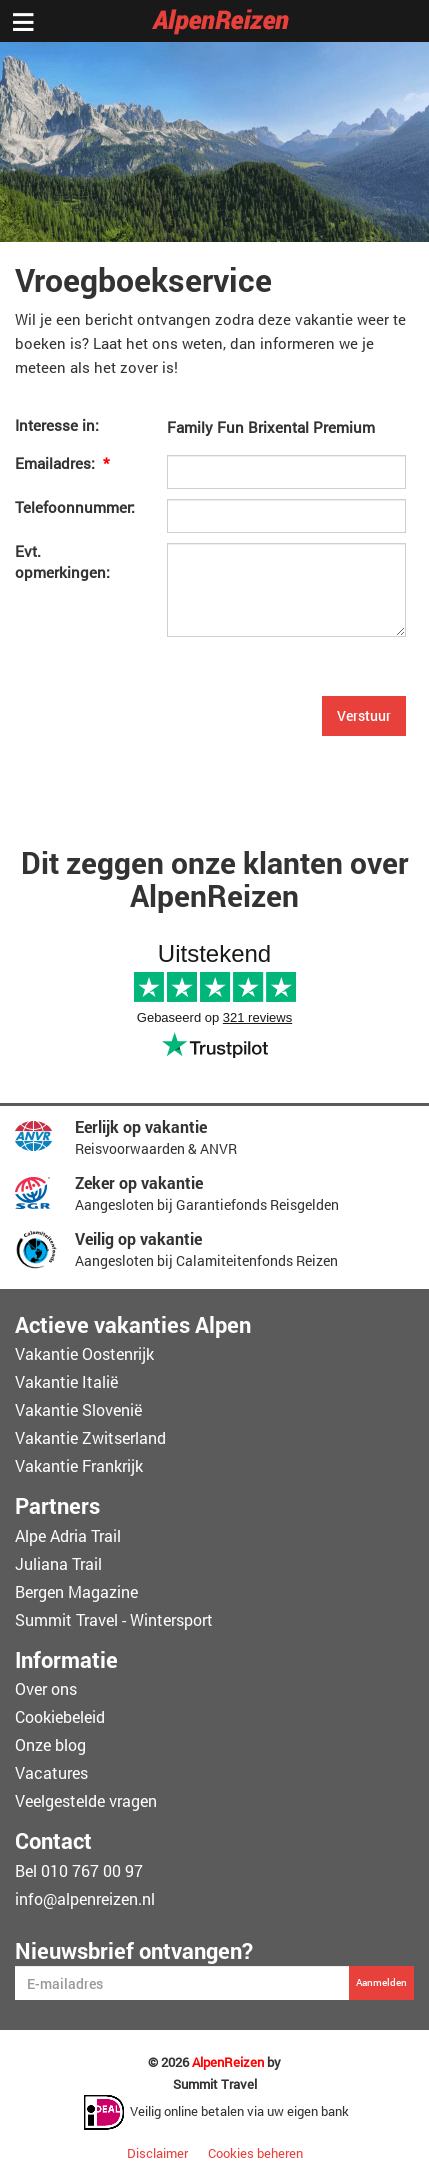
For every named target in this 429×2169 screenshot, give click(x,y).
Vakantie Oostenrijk (84, 1353)
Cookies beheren (255, 2153)
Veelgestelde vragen (86, 1800)
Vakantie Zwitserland (90, 1437)
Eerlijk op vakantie (141, 1126)
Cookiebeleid (60, 1716)
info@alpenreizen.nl (85, 1898)
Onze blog (50, 1744)
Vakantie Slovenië (78, 1409)
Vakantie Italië (66, 1381)
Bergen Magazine (76, 1591)
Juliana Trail (58, 1563)
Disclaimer (157, 2153)
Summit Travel (215, 2084)
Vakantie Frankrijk (79, 1465)
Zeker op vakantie (139, 1182)
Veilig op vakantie (138, 1238)
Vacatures (51, 1772)
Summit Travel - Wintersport (114, 1619)
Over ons (46, 1688)
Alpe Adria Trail (68, 1535)
